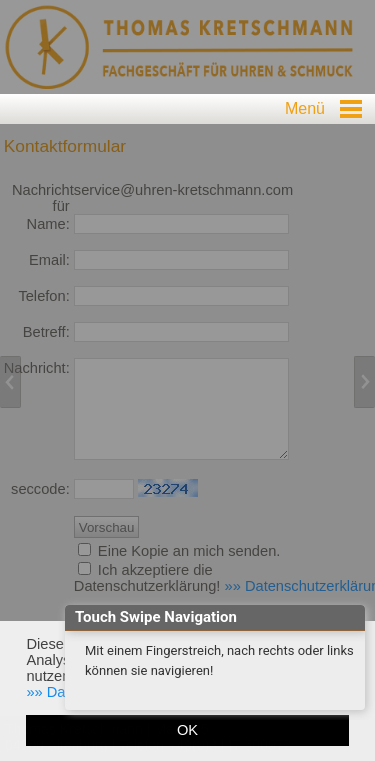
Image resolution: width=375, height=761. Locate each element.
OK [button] (187, 730)
